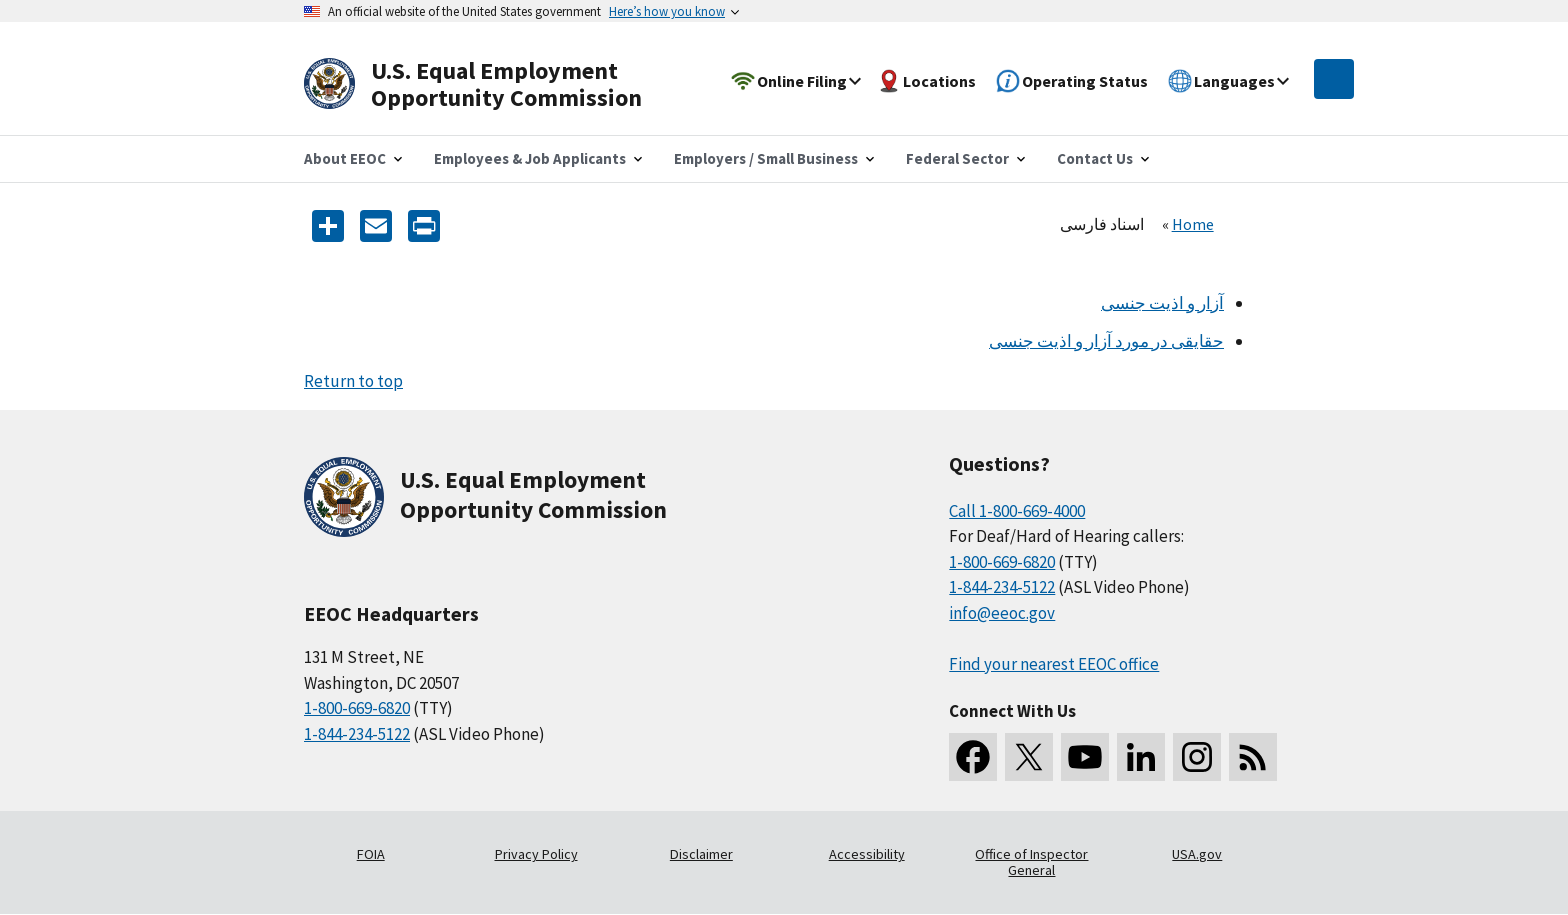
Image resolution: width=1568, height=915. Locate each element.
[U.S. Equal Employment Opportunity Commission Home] (496, 84)
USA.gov (1197, 854)
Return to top (353, 381)
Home (1193, 224)
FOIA (371, 854)
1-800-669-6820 (357, 708)
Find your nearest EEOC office (1054, 664)
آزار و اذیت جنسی (1162, 303)
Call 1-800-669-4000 (1017, 511)
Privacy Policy (536, 854)
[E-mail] (376, 224)
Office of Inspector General (1031, 862)
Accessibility (867, 854)
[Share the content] (328, 224)
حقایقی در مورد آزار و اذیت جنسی (1106, 341)
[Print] (424, 224)
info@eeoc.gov (1002, 613)
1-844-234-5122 (357, 734)
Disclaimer (701, 854)
